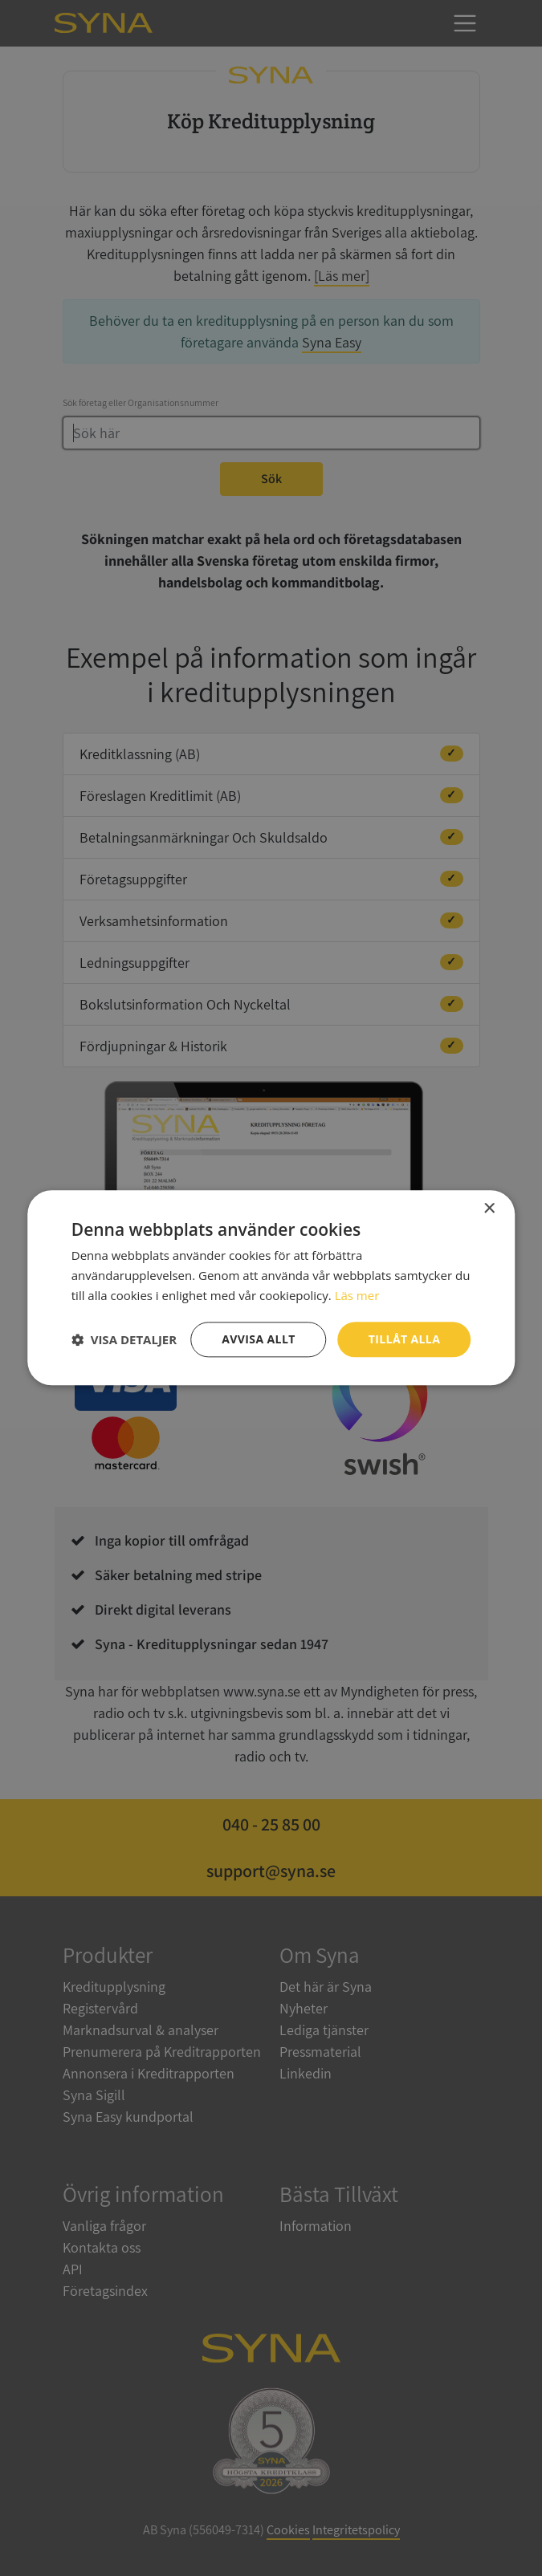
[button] (124, 1339)
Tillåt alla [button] (405, 1339)
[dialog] (271, 1288)
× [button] (489, 1209)
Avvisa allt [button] (258, 1339)
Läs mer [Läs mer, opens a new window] (357, 1295)
